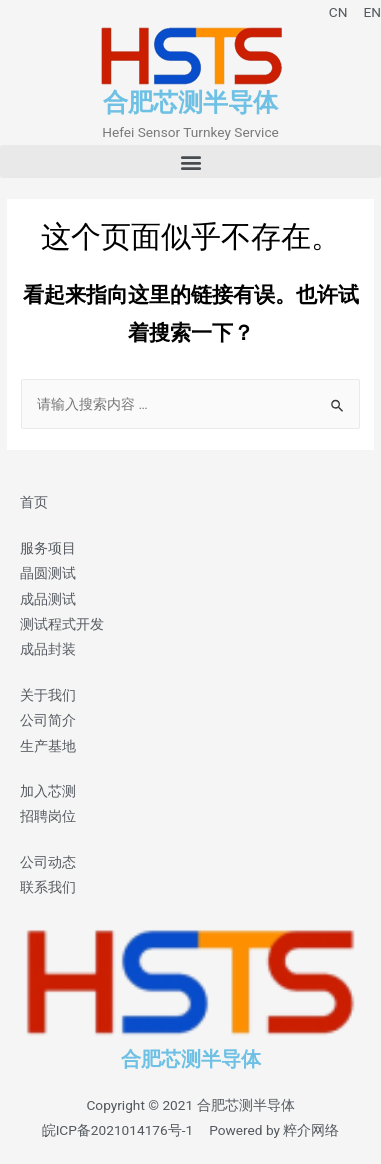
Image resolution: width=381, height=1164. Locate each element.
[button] (190, 161)
